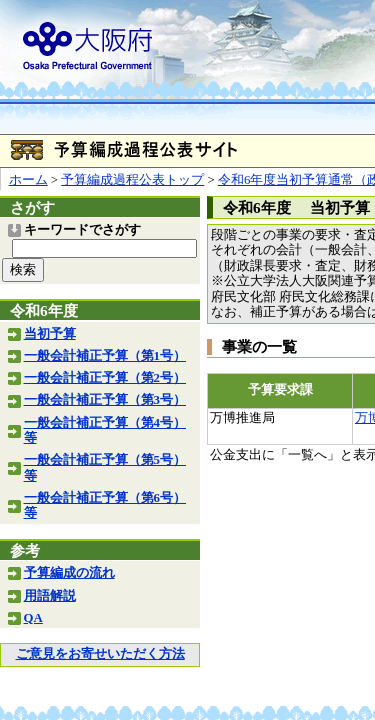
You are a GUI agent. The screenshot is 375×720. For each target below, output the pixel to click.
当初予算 (50, 334)
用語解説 (50, 596)
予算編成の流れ (69, 573)
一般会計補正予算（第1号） (105, 356)
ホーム (28, 180)
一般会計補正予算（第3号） (105, 400)
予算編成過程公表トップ (132, 180)
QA (33, 618)
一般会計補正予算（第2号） (105, 378)
